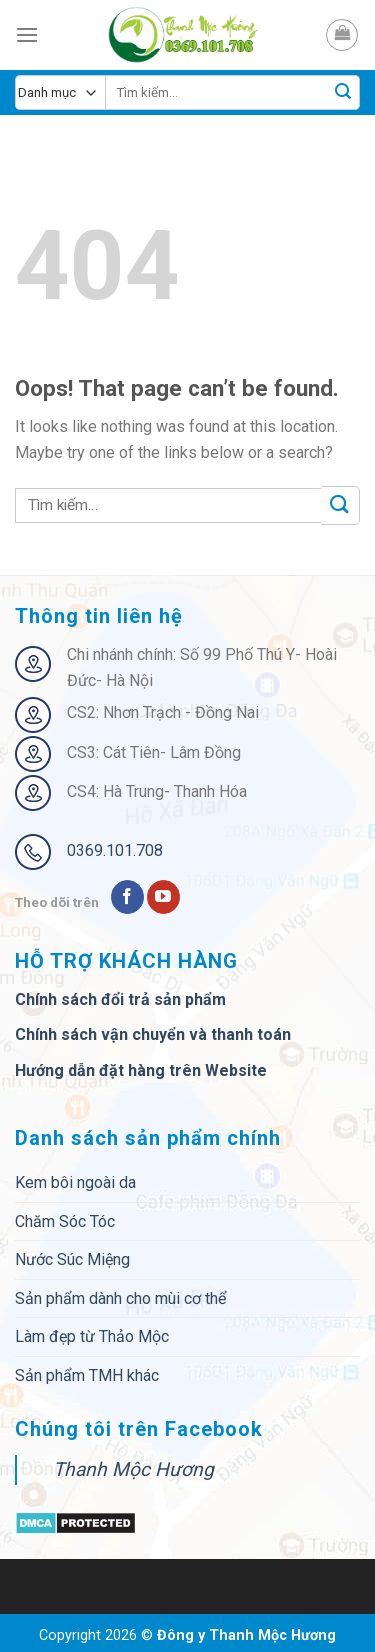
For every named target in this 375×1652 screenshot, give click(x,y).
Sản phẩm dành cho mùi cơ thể (120, 1298)
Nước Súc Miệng (72, 1259)
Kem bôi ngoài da (75, 1182)
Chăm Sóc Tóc (65, 1221)
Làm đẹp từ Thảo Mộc (92, 1336)
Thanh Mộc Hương (133, 1469)
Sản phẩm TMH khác (87, 1375)
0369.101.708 (115, 850)
